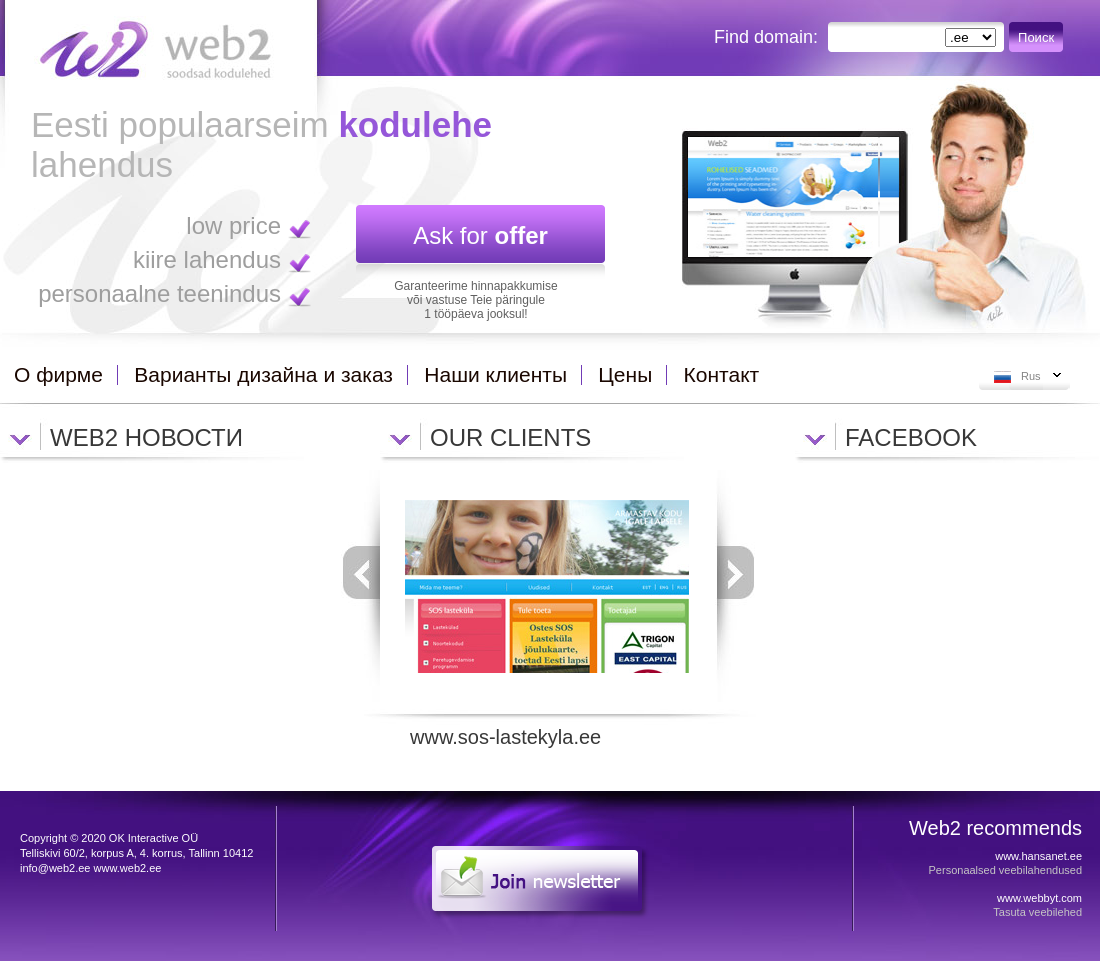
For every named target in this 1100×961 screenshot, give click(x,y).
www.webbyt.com (1039, 898)
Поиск (1036, 37)
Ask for (480, 235)
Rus (1031, 376)
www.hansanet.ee (1038, 856)
